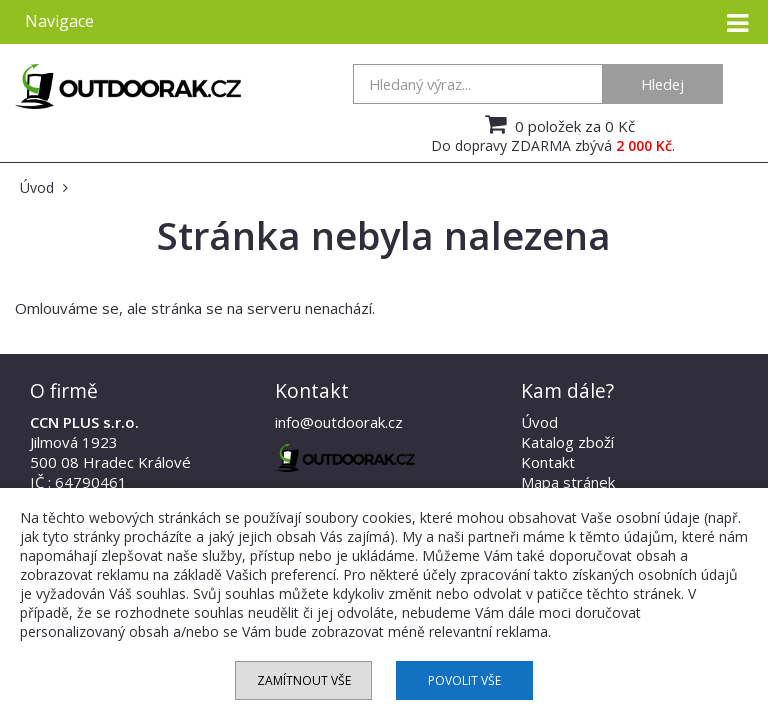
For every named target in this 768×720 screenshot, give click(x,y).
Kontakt (548, 462)
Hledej (662, 84)
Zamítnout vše (304, 680)
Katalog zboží (567, 442)
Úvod (539, 422)
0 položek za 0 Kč (557, 124)
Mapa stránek (568, 482)
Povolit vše (464, 680)
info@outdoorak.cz (339, 422)
